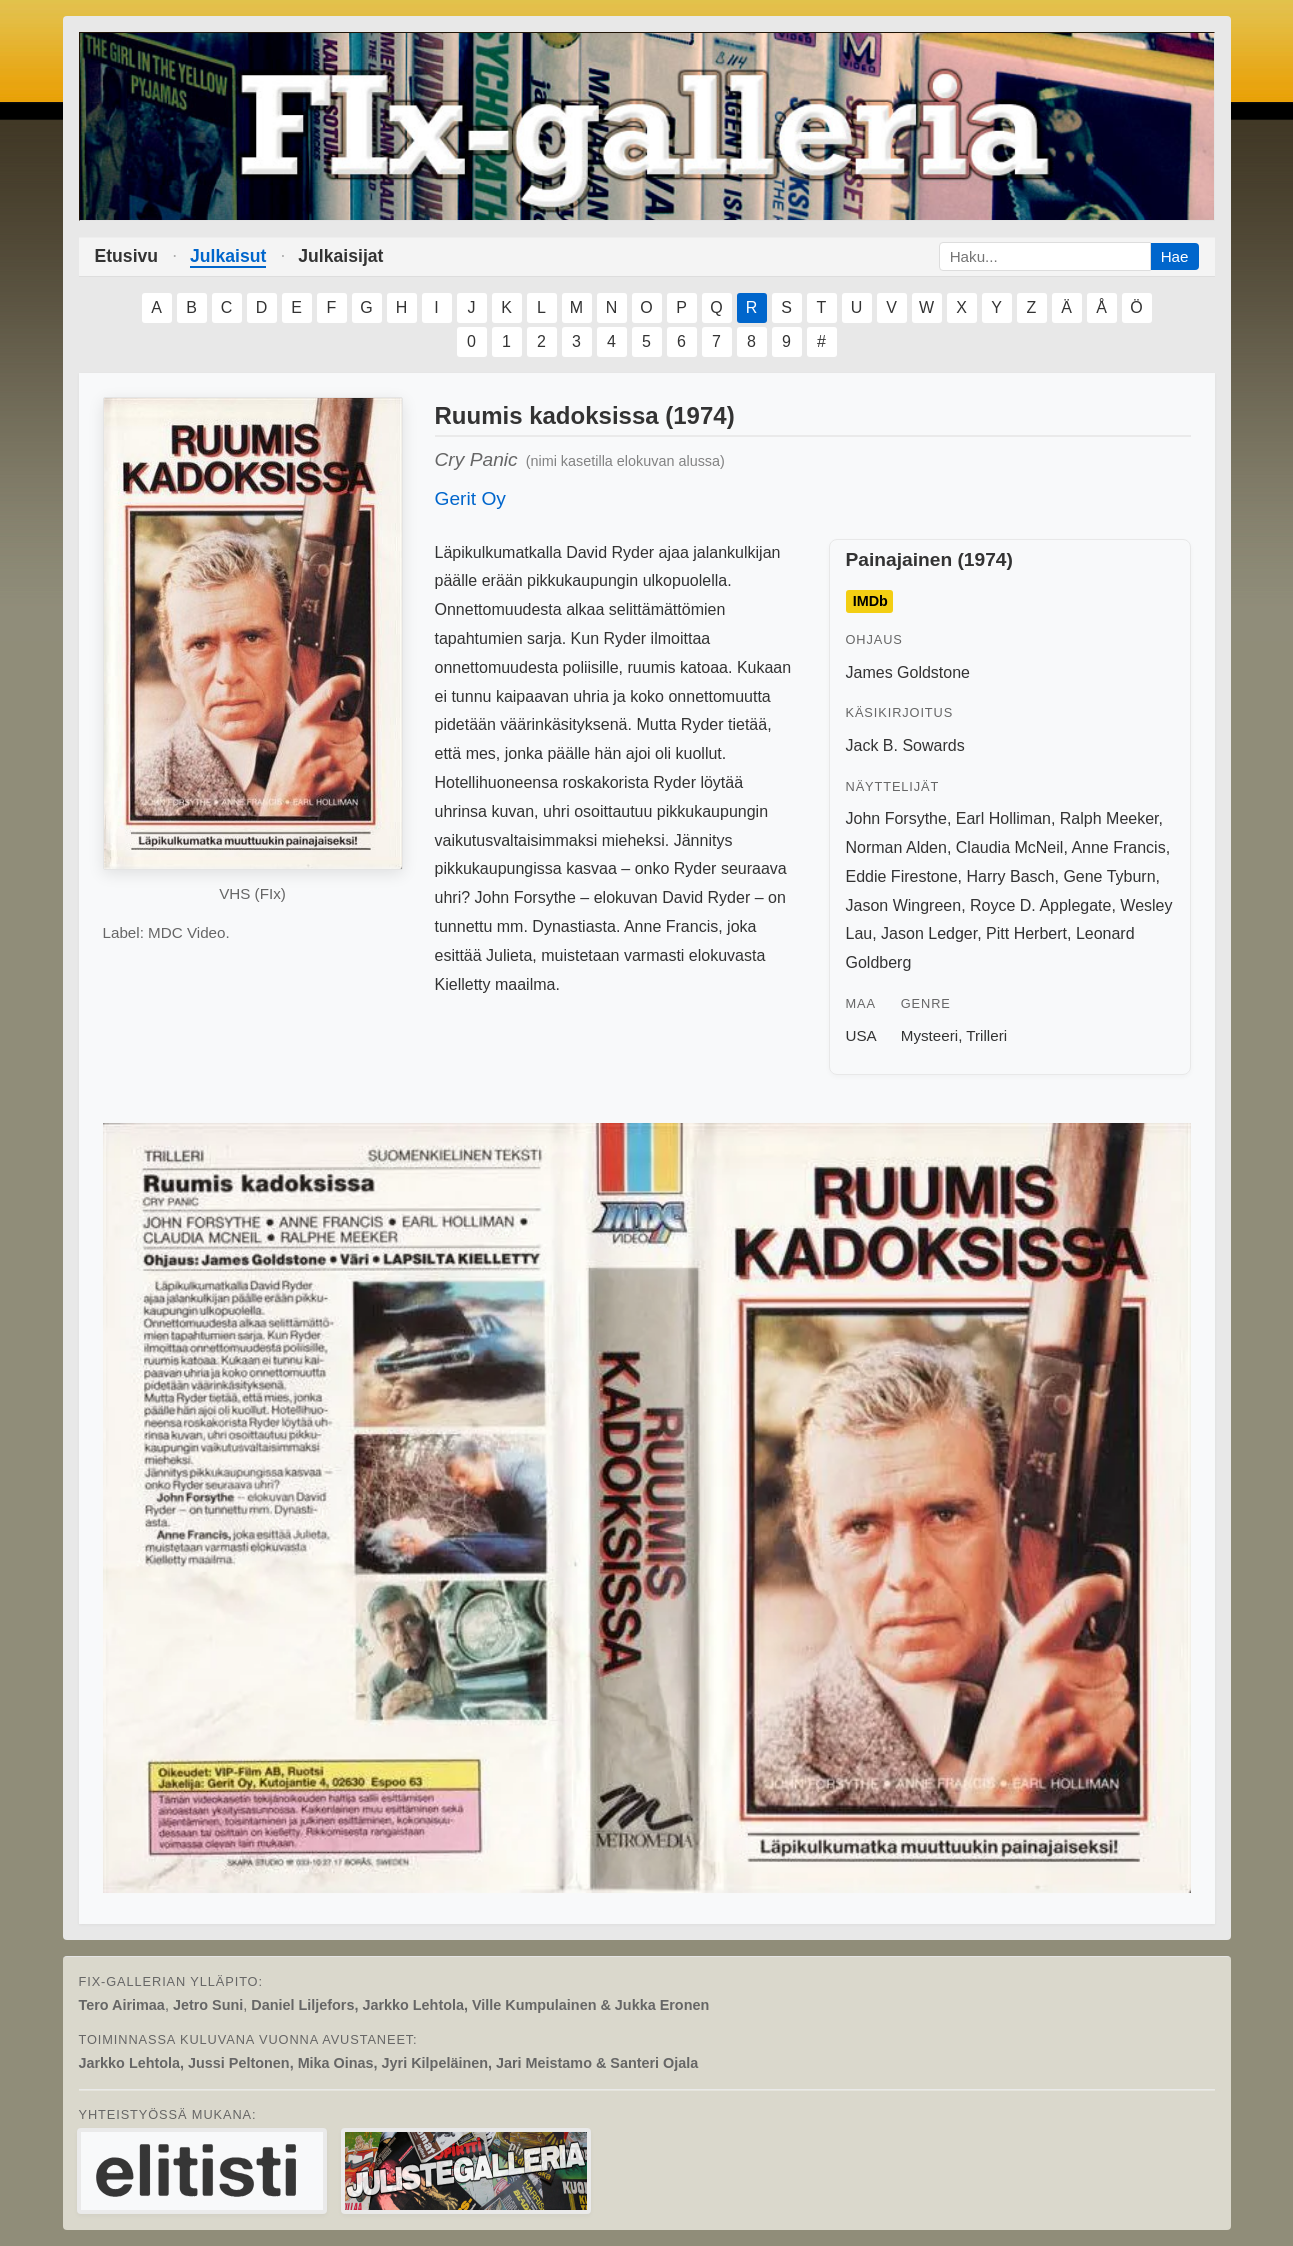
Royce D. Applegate (1040, 905)
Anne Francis (1118, 847)
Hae (1175, 256)
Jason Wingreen (904, 905)
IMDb (870, 602)
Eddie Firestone (902, 876)
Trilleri (986, 1035)
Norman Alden (896, 847)
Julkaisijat (340, 256)
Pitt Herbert (1026, 933)
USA (861, 1035)
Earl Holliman (1003, 818)
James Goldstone (908, 672)
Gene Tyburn (1109, 876)
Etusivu (127, 256)
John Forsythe (896, 818)
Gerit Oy (470, 498)
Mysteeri (929, 1035)
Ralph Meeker (1109, 818)
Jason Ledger (929, 933)
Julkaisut (228, 256)
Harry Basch (1010, 876)
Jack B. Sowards (905, 745)
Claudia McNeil (1010, 847)
